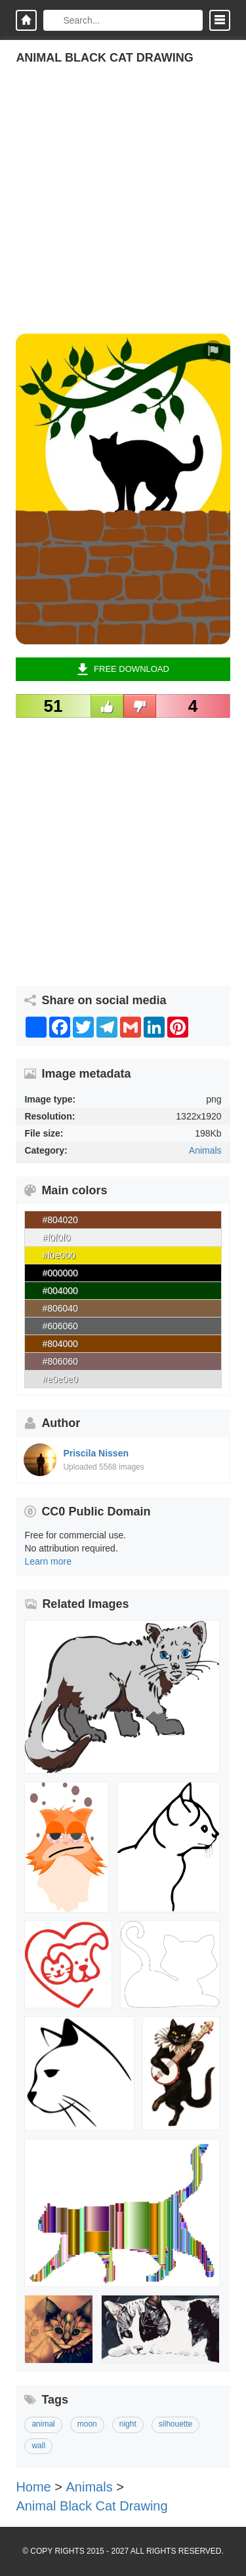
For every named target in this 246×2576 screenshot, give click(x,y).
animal (42, 2424)
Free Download (123, 669)
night (127, 2424)
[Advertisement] (123, 211)
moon (87, 2424)
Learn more (48, 1561)
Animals (205, 1150)
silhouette (175, 2424)
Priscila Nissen (96, 1453)
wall (38, 2445)
